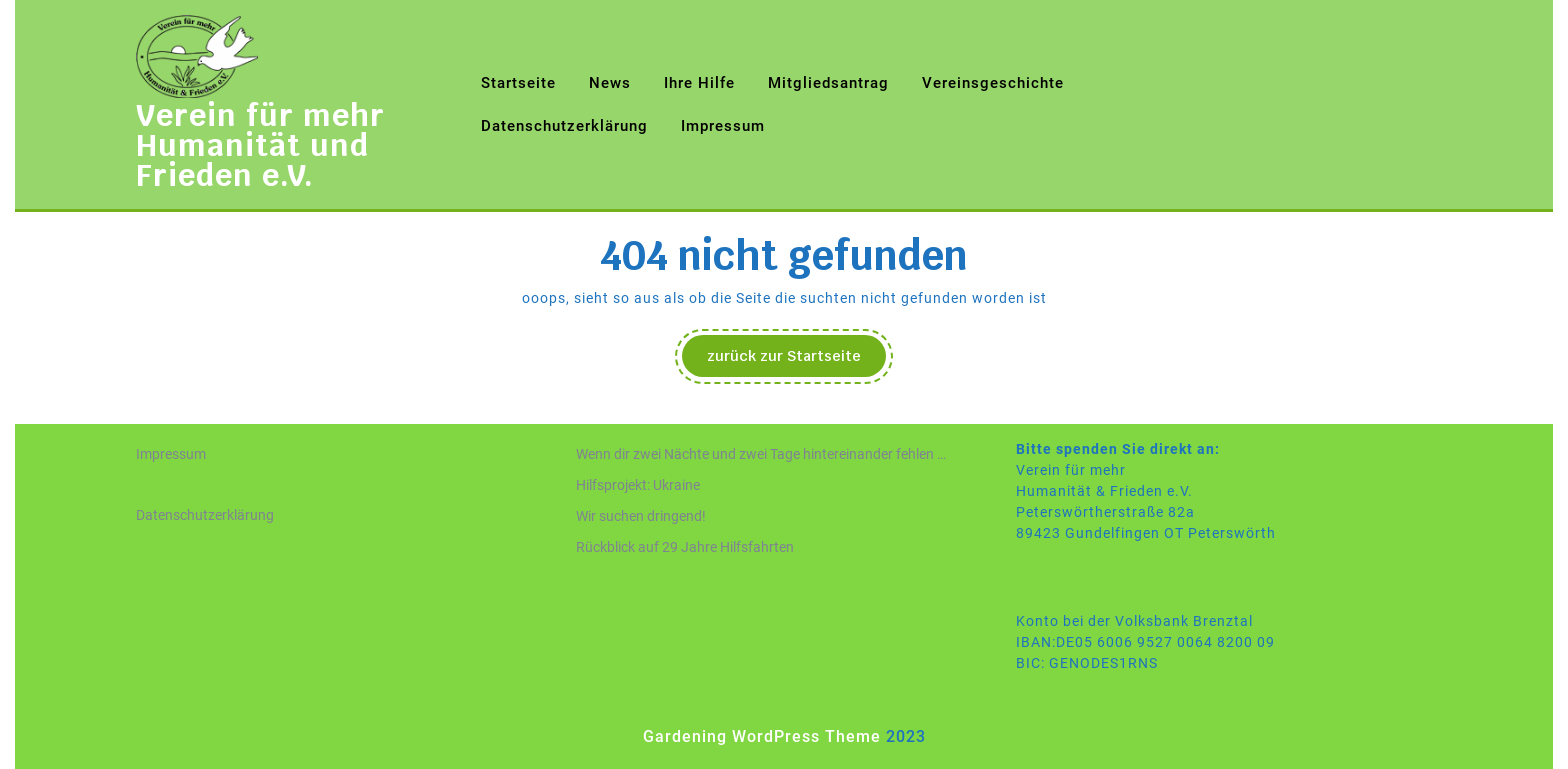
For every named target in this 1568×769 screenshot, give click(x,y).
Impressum (723, 126)
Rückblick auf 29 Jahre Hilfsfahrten (685, 547)
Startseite (518, 83)
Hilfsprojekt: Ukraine (638, 485)
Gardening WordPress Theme (762, 736)
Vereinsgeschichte (993, 83)
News (610, 83)
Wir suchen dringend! (641, 516)
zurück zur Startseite (796, 361)
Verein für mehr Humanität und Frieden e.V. (260, 145)
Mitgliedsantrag (828, 83)
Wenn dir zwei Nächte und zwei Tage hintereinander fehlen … (761, 454)
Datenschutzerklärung (564, 126)
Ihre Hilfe (699, 83)
